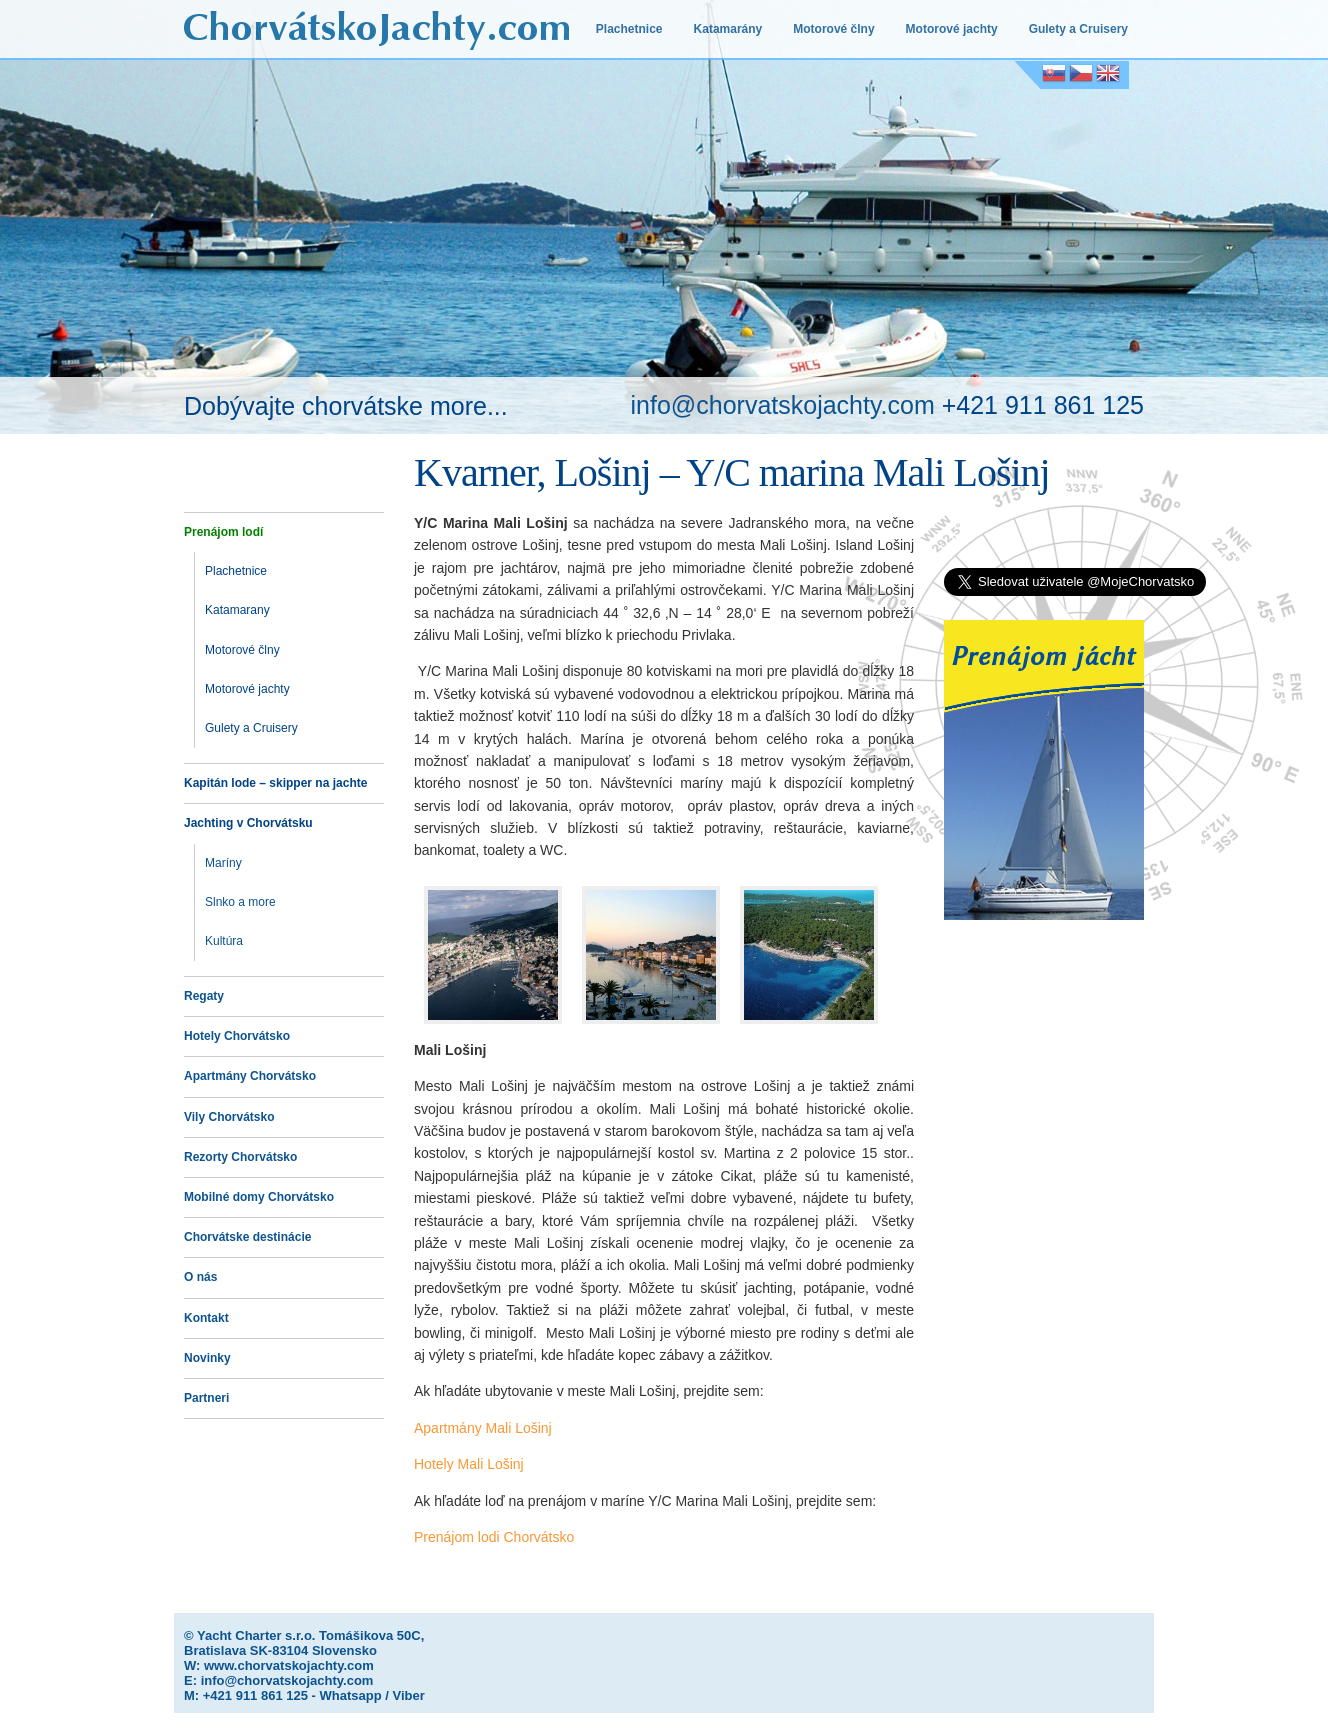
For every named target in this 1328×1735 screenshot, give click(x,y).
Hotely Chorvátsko (237, 1036)
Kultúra (224, 941)
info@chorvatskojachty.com (783, 405)
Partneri (206, 1398)
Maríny (223, 863)
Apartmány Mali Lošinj (483, 1428)
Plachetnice (629, 29)
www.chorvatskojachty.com (289, 1665)
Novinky (207, 1358)
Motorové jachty (952, 29)
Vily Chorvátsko (229, 1117)
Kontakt (206, 1318)
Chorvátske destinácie (247, 1237)
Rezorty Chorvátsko (240, 1157)
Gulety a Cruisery (1078, 29)
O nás (200, 1277)
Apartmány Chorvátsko (250, 1076)
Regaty (204, 996)
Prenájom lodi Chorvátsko (494, 1537)
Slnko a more (240, 902)
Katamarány (728, 29)
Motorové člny (833, 29)
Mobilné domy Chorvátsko (259, 1197)
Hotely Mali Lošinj (469, 1464)
